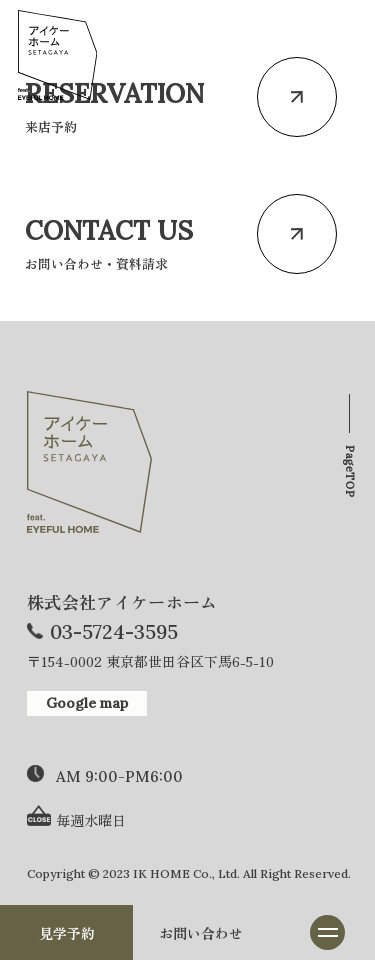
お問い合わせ (201, 933)
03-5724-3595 (114, 631)
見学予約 (67, 933)
